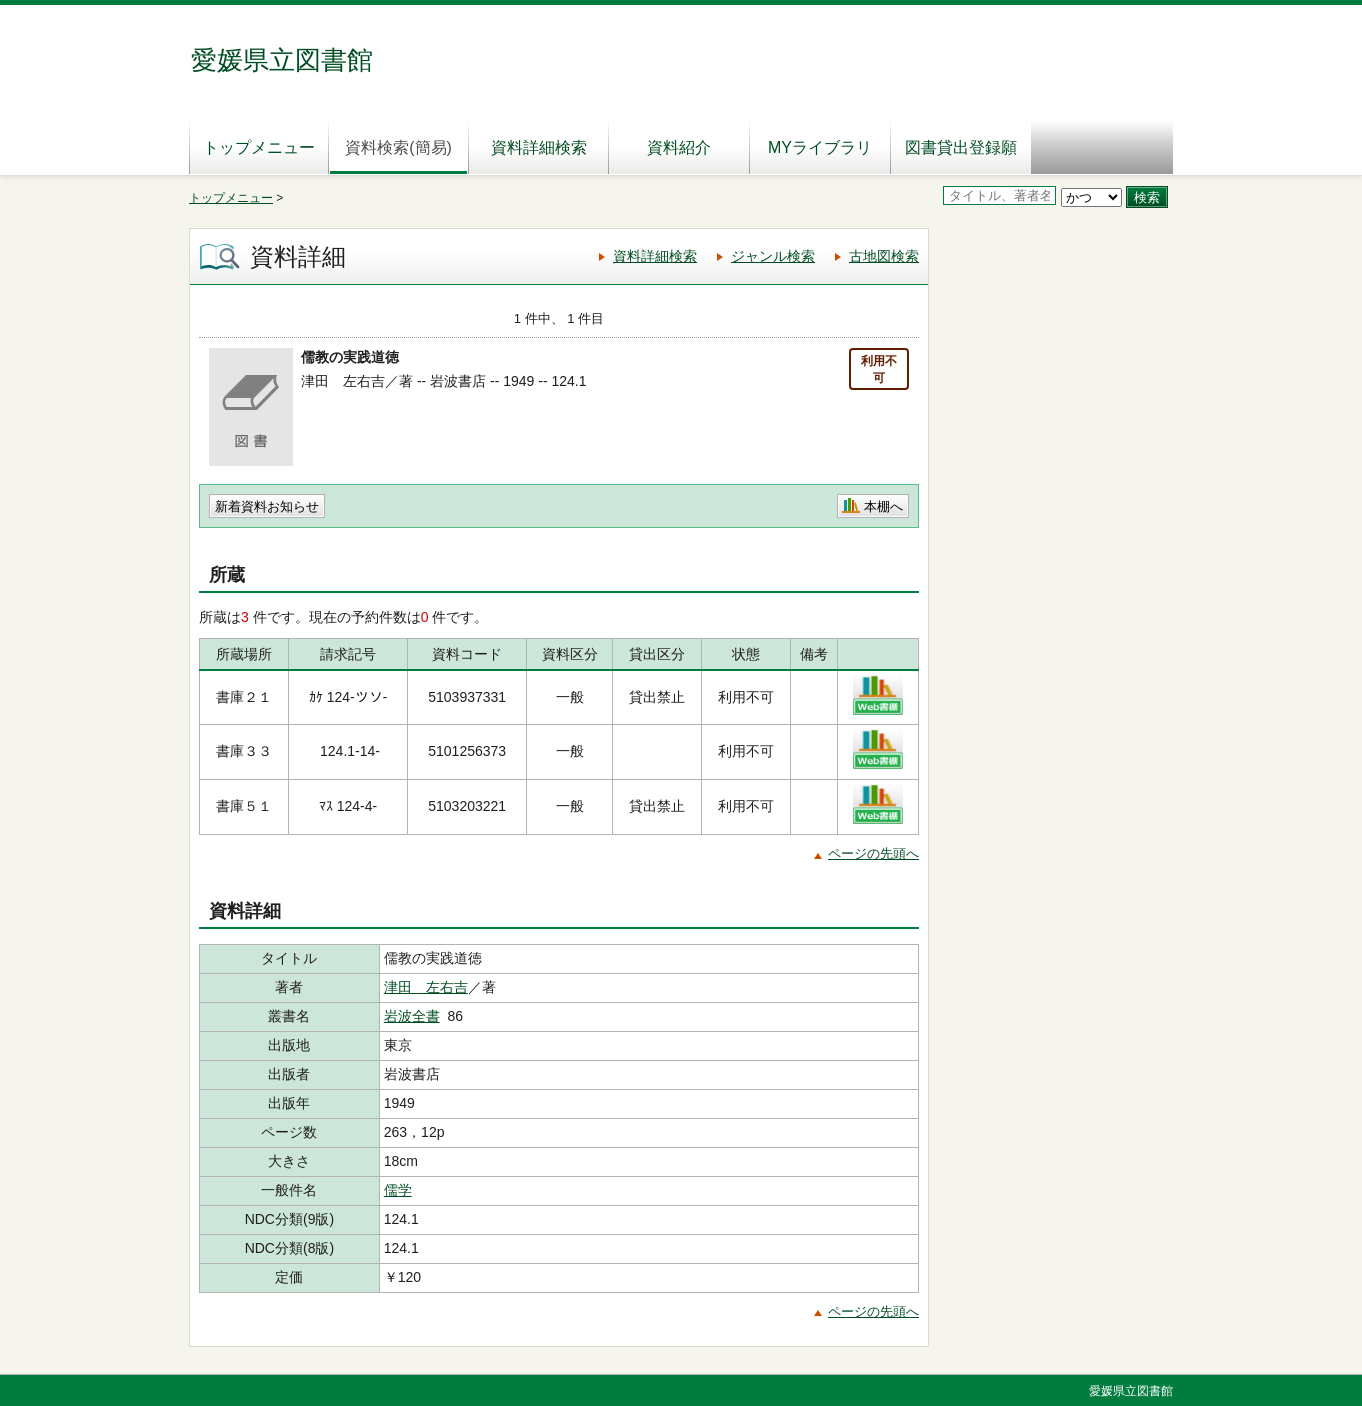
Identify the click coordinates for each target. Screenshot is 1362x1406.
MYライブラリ (820, 147)
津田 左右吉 (426, 987)
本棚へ (883, 506)
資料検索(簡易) (398, 147)
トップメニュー (259, 147)
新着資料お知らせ (267, 506)
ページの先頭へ (873, 853)
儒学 (398, 1190)
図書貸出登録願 (961, 147)
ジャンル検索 (773, 256)
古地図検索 (884, 256)
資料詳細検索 (539, 147)
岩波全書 (412, 1016)
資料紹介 (679, 147)
